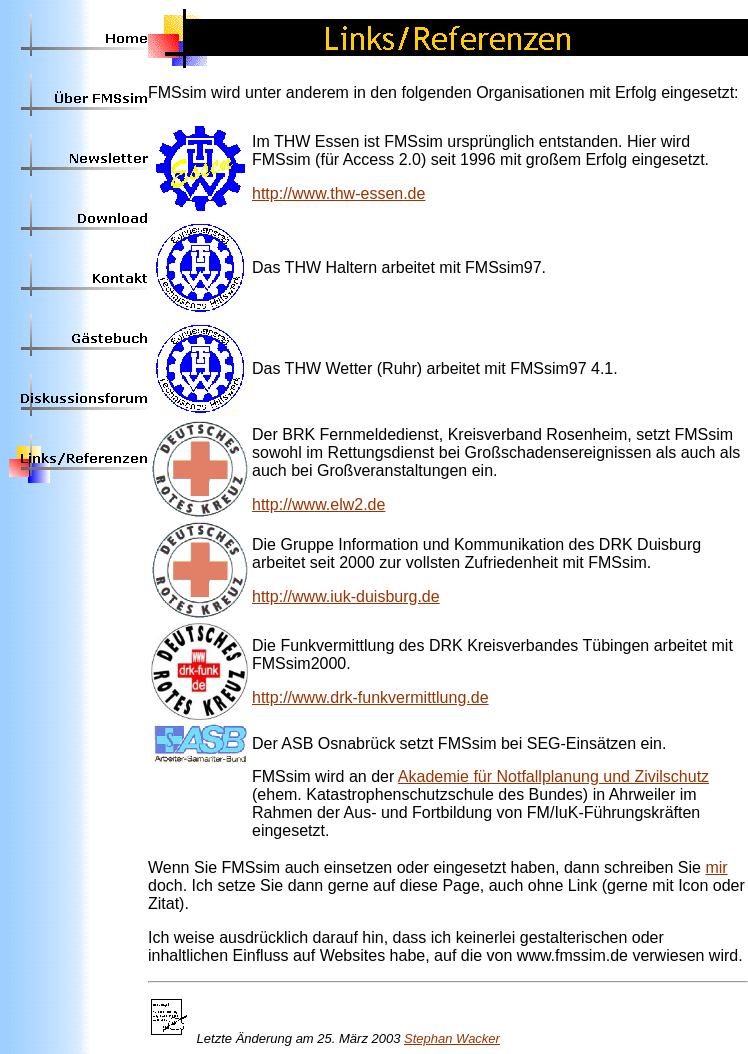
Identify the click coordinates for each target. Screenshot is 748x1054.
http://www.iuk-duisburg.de (346, 596)
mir (716, 867)
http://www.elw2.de (318, 504)
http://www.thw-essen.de (338, 193)
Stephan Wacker (452, 1038)
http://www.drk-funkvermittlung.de (370, 697)
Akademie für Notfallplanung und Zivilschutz (553, 776)
